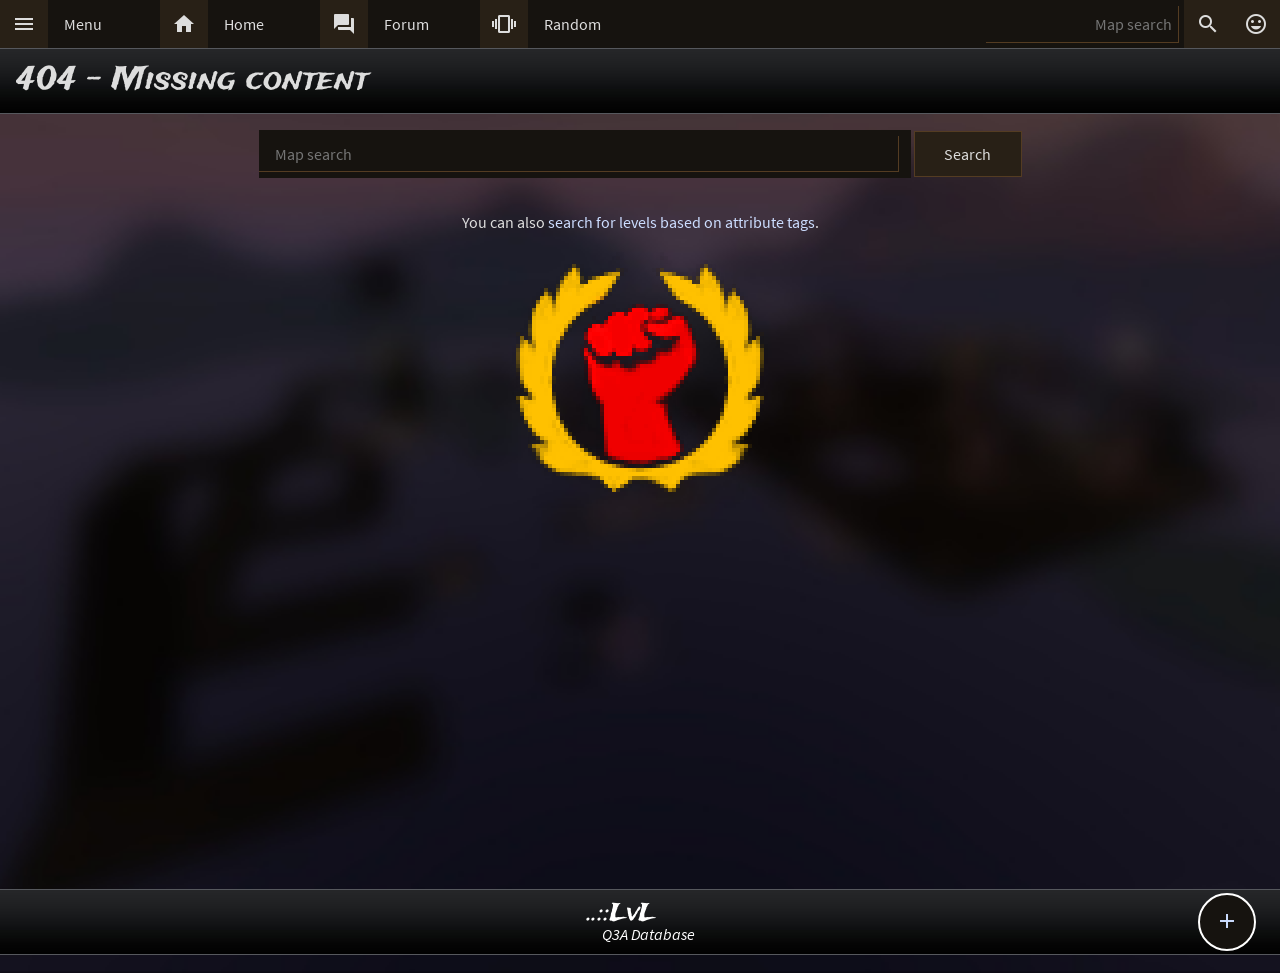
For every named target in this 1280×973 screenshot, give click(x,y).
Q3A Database (648, 934)
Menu (83, 24)
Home (244, 24)
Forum (406, 24)
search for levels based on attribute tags (681, 222)
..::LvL (621, 913)
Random (572, 24)
